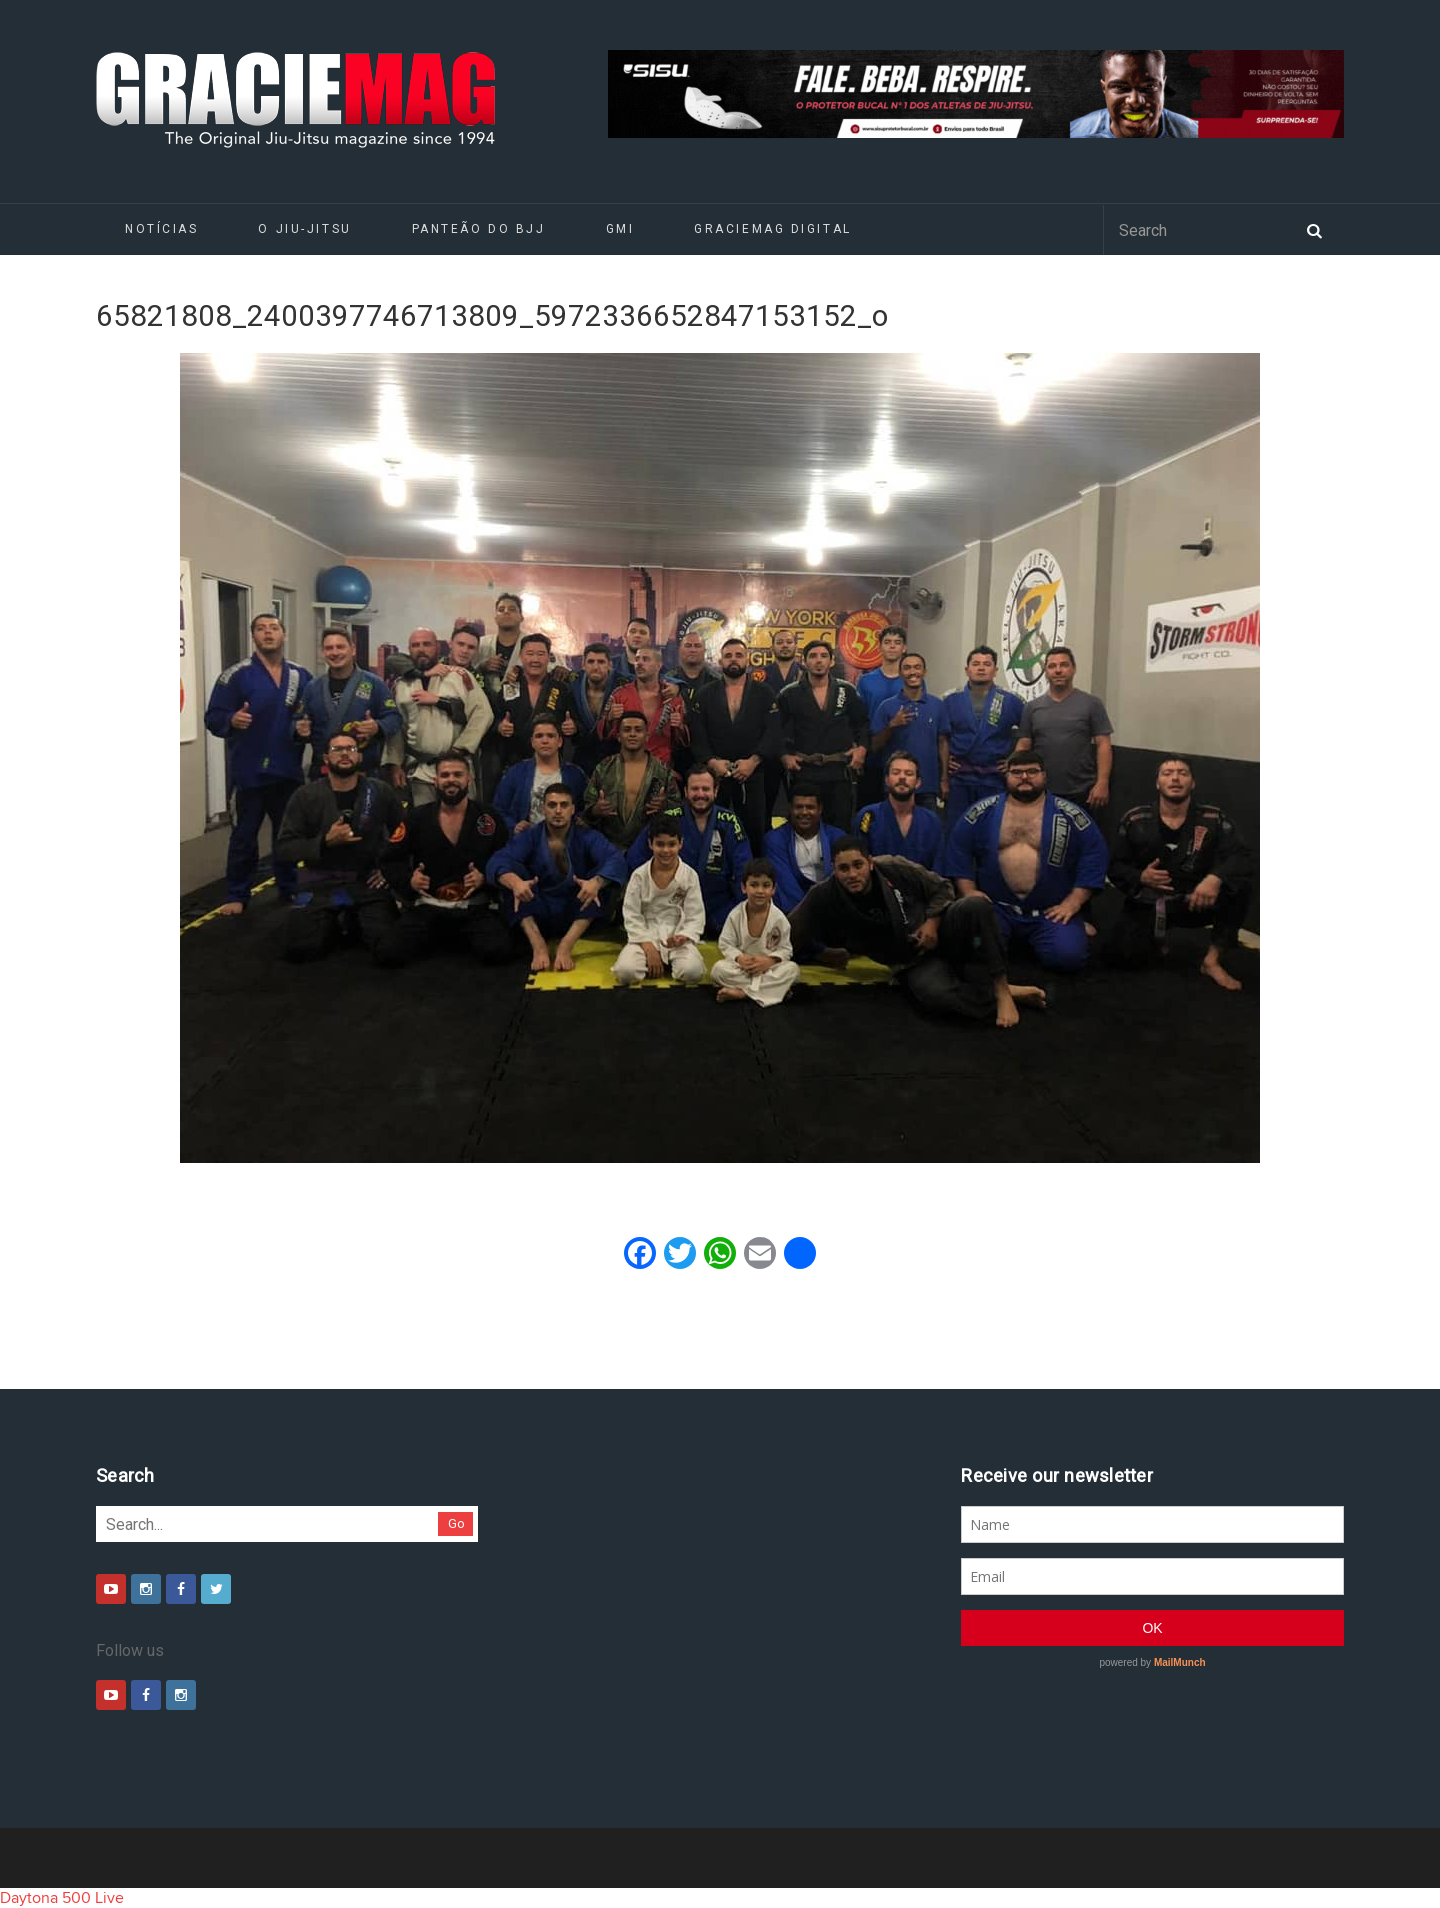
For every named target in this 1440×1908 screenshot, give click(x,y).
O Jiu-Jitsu (304, 229)
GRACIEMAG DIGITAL (773, 229)
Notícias (161, 229)
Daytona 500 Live (62, 1898)
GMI (620, 229)
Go (456, 1523)
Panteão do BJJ (479, 229)
